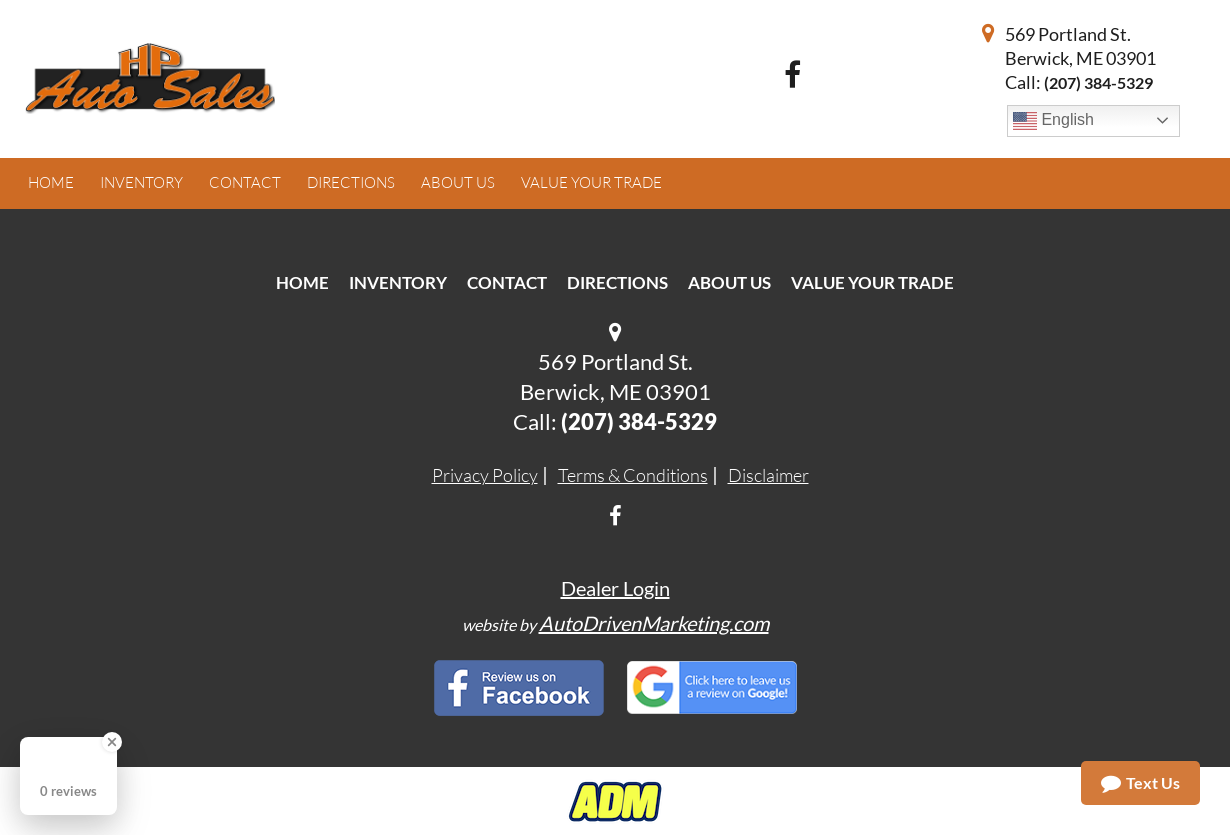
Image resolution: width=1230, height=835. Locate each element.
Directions (617, 282)
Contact (507, 282)
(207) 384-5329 (1098, 82)
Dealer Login (615, 588)
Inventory (398, 282)
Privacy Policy (485, 475)
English (1053, 121)
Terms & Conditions (633, 475)
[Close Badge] (112, 742)
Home (302, 282)
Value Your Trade (872, 282)
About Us (729, 282)
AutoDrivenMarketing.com (654, 623)
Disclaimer (768, 475)
